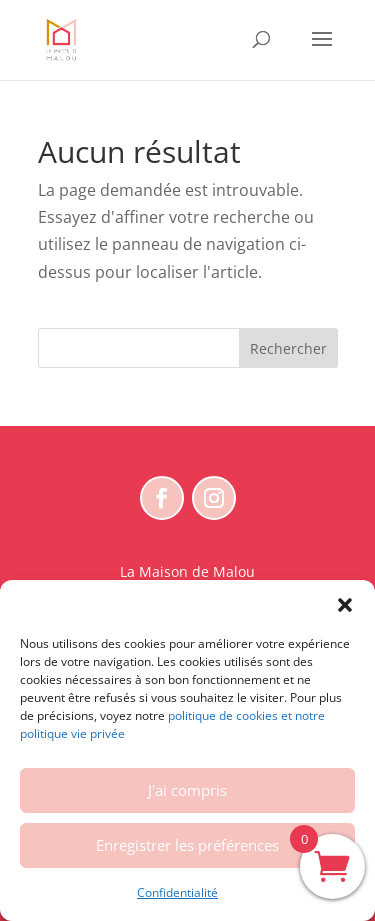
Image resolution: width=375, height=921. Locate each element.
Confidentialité (177, 892)
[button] (345, 605)
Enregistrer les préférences (187, 845)
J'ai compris (187, 790)
